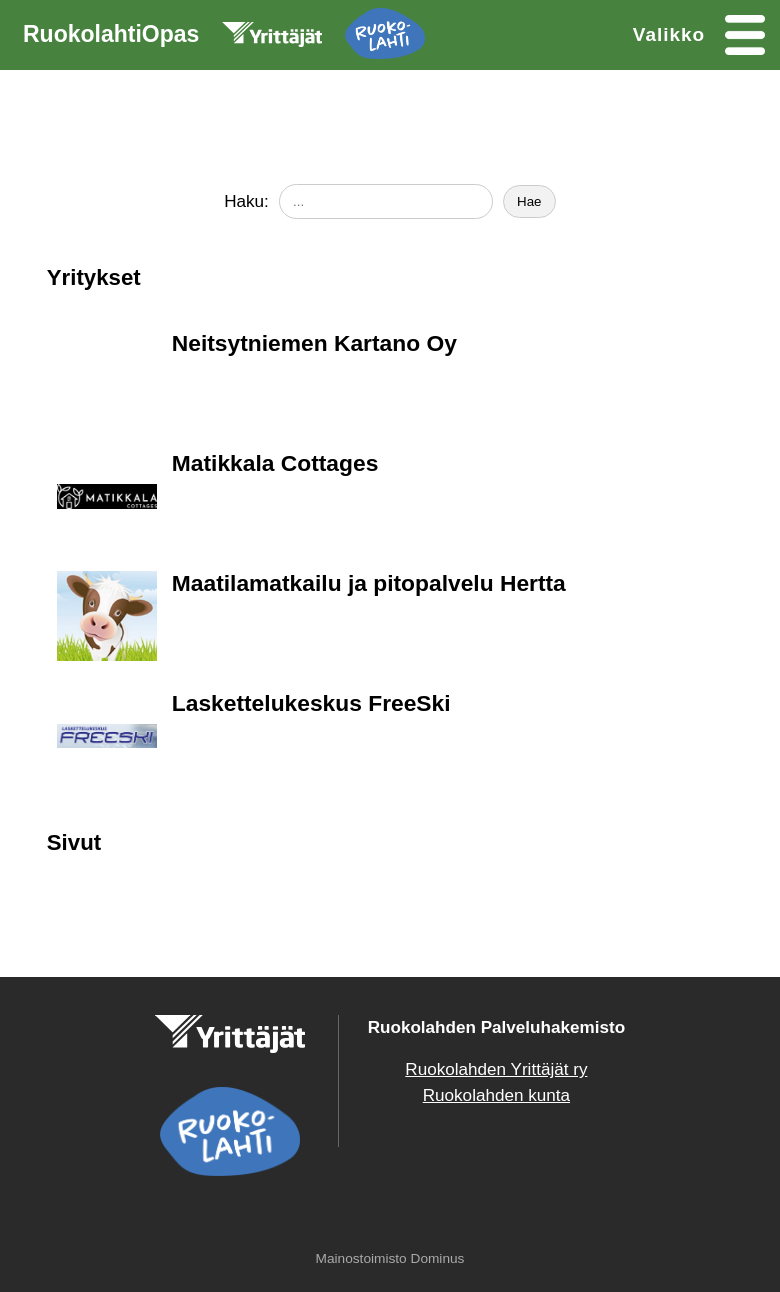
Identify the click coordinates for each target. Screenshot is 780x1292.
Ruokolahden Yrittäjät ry (496, 1069)
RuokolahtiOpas (224, 38)
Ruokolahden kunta (496, 1095)
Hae (529, 201)
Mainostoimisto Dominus (390, 1258)
